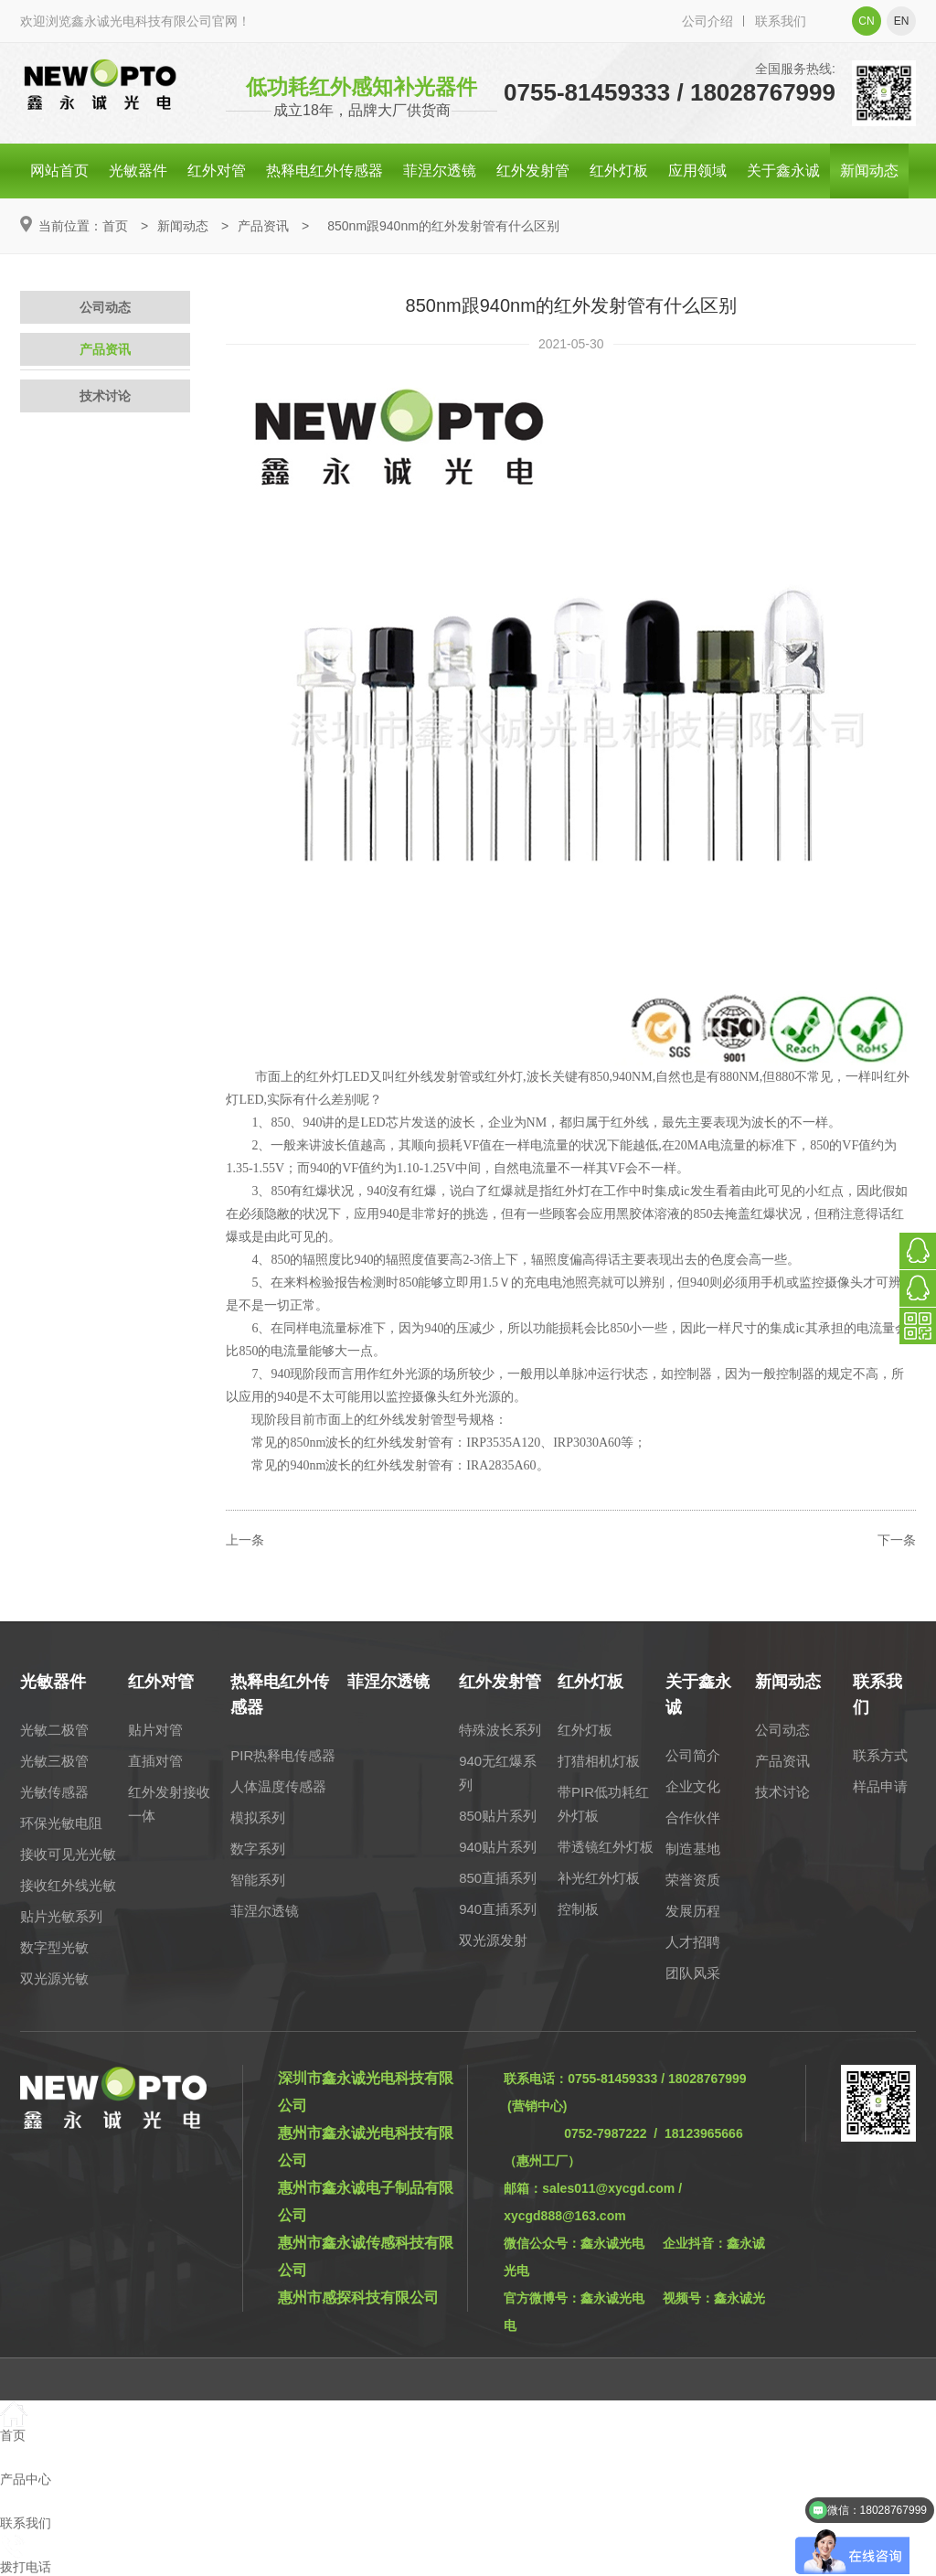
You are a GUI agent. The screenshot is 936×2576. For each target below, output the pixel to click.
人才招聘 (692, 1942)
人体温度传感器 (278, 1786)
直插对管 (155, 1761)
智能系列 (257, 1879)
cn (866, 21)
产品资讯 (263, 226)
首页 (115, 226)
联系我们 (780, 21)
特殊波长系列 (500, 1729)
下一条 (897, 1540)
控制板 (578, 1909)
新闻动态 (869, 170)
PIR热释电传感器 (282, 1755)
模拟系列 (257, 1817)
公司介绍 (707, 21)
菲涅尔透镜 (439, 170)
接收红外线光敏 (68, 1885)
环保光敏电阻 (61, 1823)
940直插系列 (498, 1909)
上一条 (245, 1540)
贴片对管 (155, 1729)
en (901, 21)
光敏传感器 (54, 1792)
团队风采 (692, 1973)
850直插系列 (498, 1878)
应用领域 (697, 170)
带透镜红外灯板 (606, 1847)
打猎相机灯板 (599, 1761)
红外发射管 (532, 170)
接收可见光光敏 (68, 1854)
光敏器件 (138, 170)
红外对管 (216, 170)
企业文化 (692, 1786)
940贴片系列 (498, 1847)
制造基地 (692, 1848)
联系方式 (880, 1755)
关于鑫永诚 (783, 170)
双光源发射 (493, 1940)
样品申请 (880, 1786)
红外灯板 (619, 170)
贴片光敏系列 (61, 1916)
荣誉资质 (692, 1879)
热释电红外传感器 (324, 170)
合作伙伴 (692, 1817)
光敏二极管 (54, 1729)
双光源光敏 (54, 1978)
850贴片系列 (498, 1815)
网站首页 (59, 170)
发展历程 (692, 1911)
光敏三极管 (54, 1761)
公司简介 (692, 1755)
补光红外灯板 (599, 1878)
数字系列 (257, 1848)
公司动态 (105, 307)
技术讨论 (105, 396)
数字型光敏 (54, 1947)
